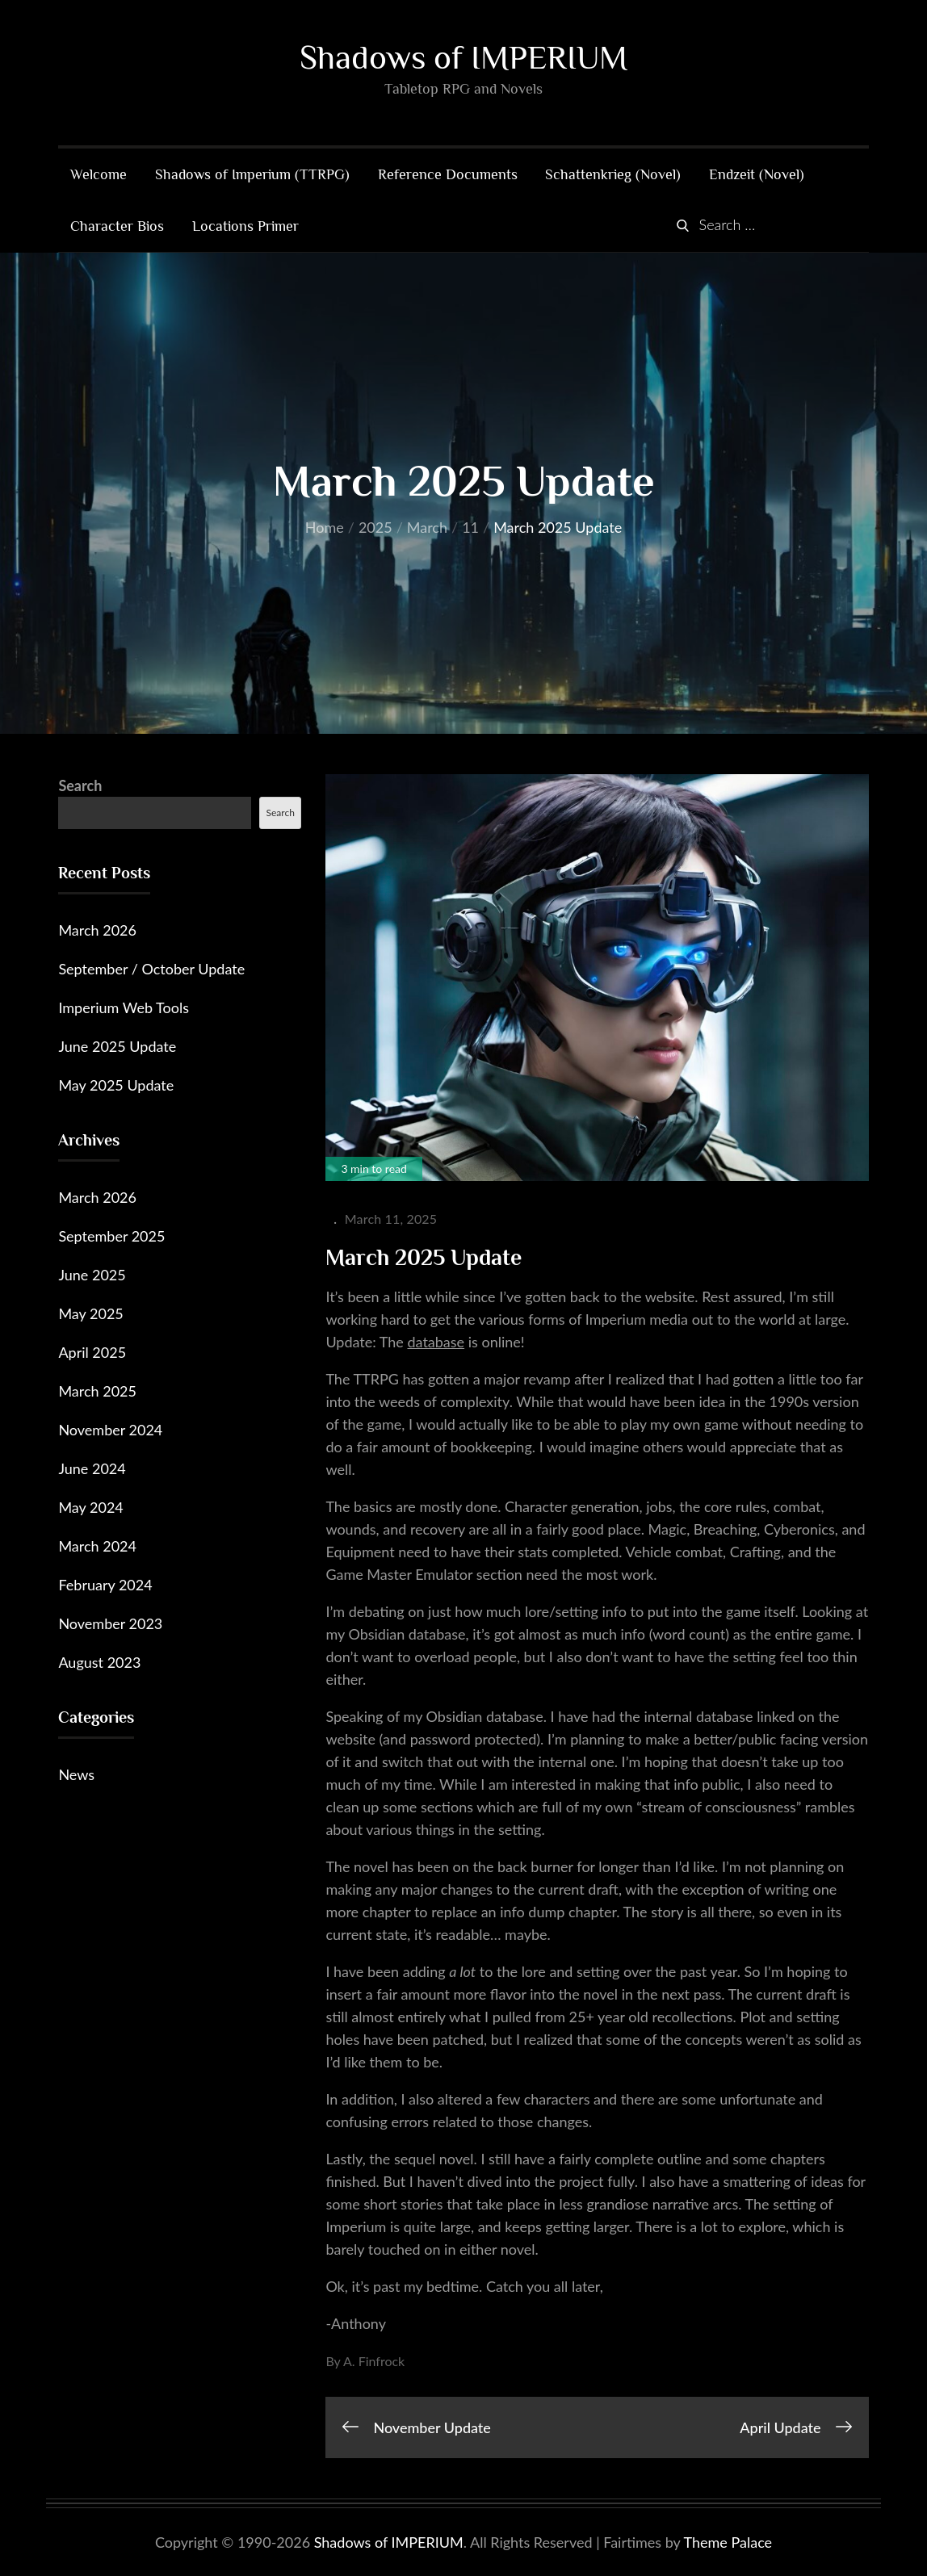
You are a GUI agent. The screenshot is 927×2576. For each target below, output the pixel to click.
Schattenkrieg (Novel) (613, 175)
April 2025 (92, 1353)
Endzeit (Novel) (756, 175)
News (76, 1775)
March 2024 (97, 1547)
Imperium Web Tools (123, 1008)
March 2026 (97, 931)
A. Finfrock (374, 2361)
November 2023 (110, 1624)
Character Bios (117, 227)
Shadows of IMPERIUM (464, 58)
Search (80, 786)
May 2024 (90, 1508)
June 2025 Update (117, 1047)
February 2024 (105, 1585)
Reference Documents (448, 175)
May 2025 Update (116, 1086)
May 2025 (90, 1314)
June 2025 (91, 1275)
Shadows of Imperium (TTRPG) (252, 175)
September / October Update (151, 969)
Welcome (98, 175)
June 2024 (91, 1469)
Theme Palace (728, 2542)
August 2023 (99, 1663)
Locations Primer (245, 227)
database (435, 1342)
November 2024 (110, 1430)
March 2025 (97, 1392)
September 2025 (111, 1237)
